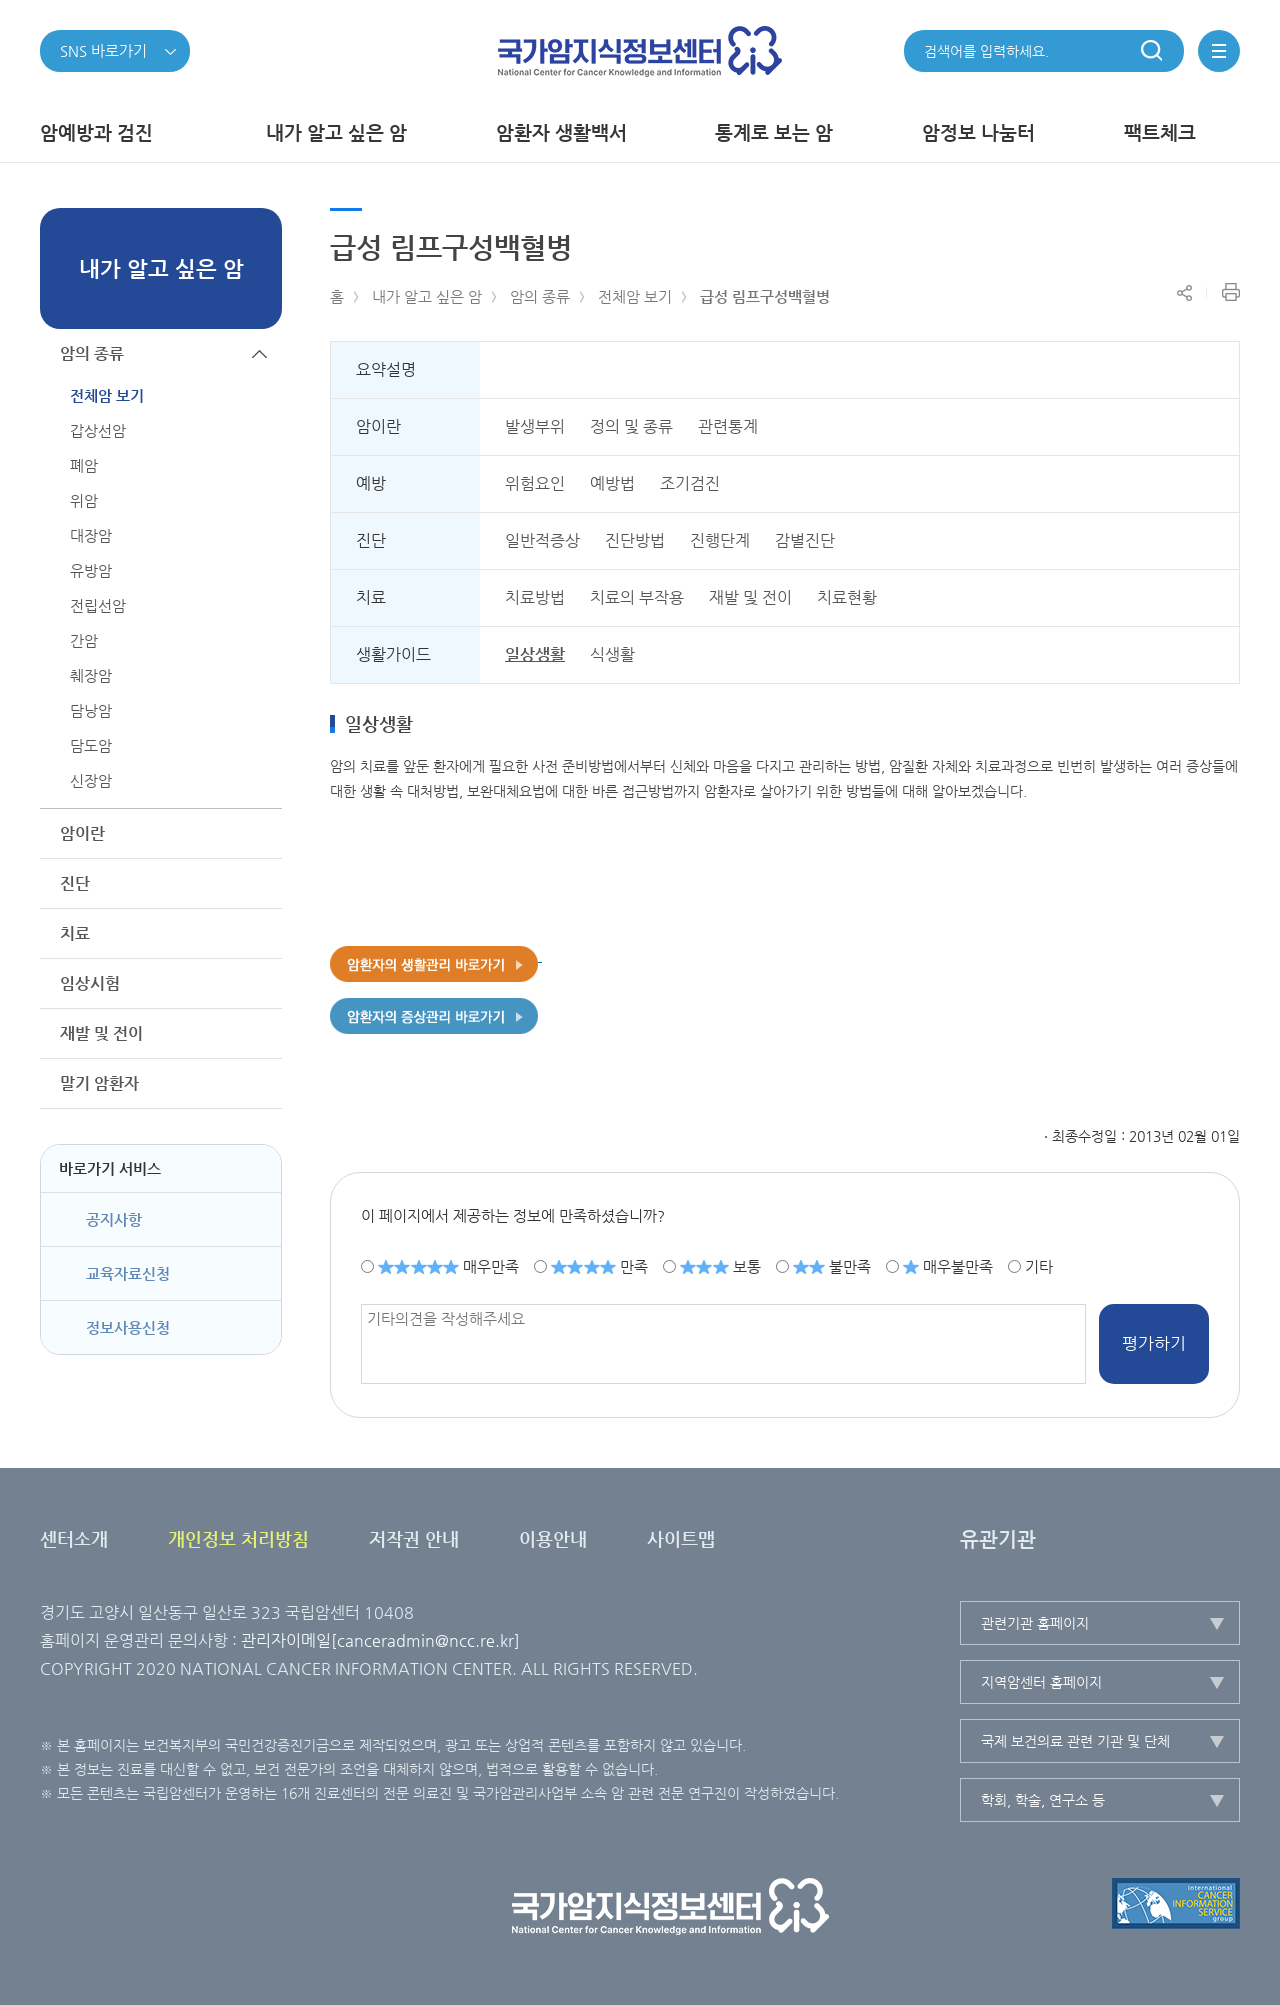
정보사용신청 (128, 1327)
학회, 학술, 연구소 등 (1043, 1800)
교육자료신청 (128, 1273)
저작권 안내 (414, 1538)
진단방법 (635, 540)
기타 (1039, 1265)
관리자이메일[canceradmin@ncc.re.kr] (380, 1640)
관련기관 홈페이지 (1035, 1623)
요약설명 (386, 369)
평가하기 (1154, 1343)
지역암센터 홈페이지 (1041, 1682)
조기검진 (690, 483)
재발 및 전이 (750, 597)
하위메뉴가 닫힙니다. (259, 353)
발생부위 (535, 426)
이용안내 (553, 1538)
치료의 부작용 (637, 597)
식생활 (612, 654)
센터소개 (74, 1538)
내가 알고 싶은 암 (427, 296)
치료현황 (847, 597)
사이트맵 (681, 1538)
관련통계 (728, 426)
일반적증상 (542, 540)
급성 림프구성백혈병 (765, 296)
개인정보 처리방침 (238, 1538)
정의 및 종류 (631, 426)
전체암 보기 (635, 296)
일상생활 (535, 654)
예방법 (612, 483)
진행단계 (720, 540)
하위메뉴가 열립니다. (259, 833)
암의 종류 (540, 296)
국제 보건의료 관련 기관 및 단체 (1075, 1741)
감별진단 (805, 540)
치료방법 (535, 597)
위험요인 (535, 483)
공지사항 (114, 1219)
